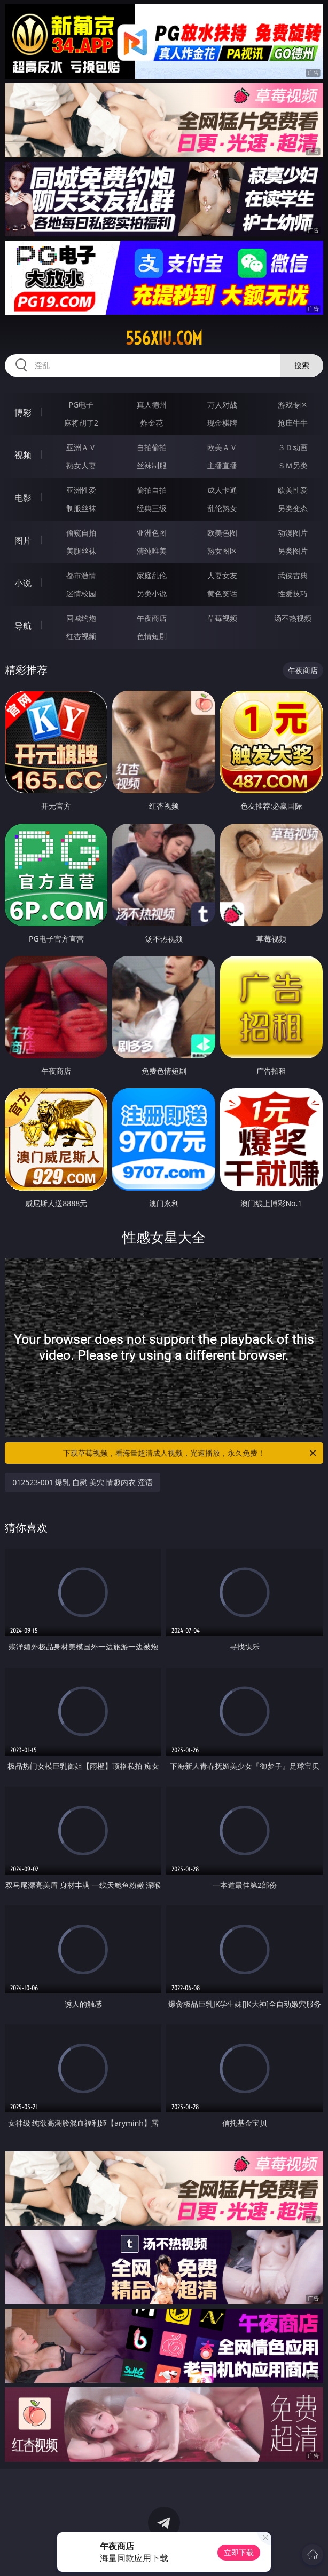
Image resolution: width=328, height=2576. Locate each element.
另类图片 (293, 551)
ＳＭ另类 (293, 465)
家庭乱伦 (152, 575)
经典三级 (152, 508)
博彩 (23, 412)
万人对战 (222, 405)
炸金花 (151, 423)
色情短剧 (152, 636)
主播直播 (222, 465)
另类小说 (152, 593)
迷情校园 (81, 593)
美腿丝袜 (81, 551)
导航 (23, 626)
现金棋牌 (222, 423)
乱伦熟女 (222, 508)
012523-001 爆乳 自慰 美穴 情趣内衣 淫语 (82, 1482)
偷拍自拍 (152, 490)
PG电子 (81, 405)
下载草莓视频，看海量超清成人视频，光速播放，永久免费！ (190, 1453)
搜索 (301, 365)
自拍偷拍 (152, 447)
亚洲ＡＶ (81, 447)
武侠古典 (293, 575)
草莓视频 (222, 618)
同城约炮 (81, 618)
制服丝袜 (81, 508)
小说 (23, 583)
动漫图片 (293, 533)
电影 (23, 498)
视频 (23, 455)
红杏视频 (81, 636)
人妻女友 (222, 575)
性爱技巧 (293, 593)
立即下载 (239, 2552)
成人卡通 (222, 490)
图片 (23, 540)
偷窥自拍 (81, 533)
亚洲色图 (152, 533)
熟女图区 (222, 551)
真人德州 (152, 405)
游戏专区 (293, 405)
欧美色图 (222, 533)
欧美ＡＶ (222, 447)
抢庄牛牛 (293, 423)
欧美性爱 (293, 490)
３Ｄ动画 (293, 447)
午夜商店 (152, 618)
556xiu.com (164, 338)
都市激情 (81, 575)
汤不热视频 (292, 618)
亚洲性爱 (81, 490)
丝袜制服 (152, 465)
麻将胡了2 (81, 423)
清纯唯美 (152, 551)
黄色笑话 (222, 593)
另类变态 (293, 508)
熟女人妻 (81, 465)
